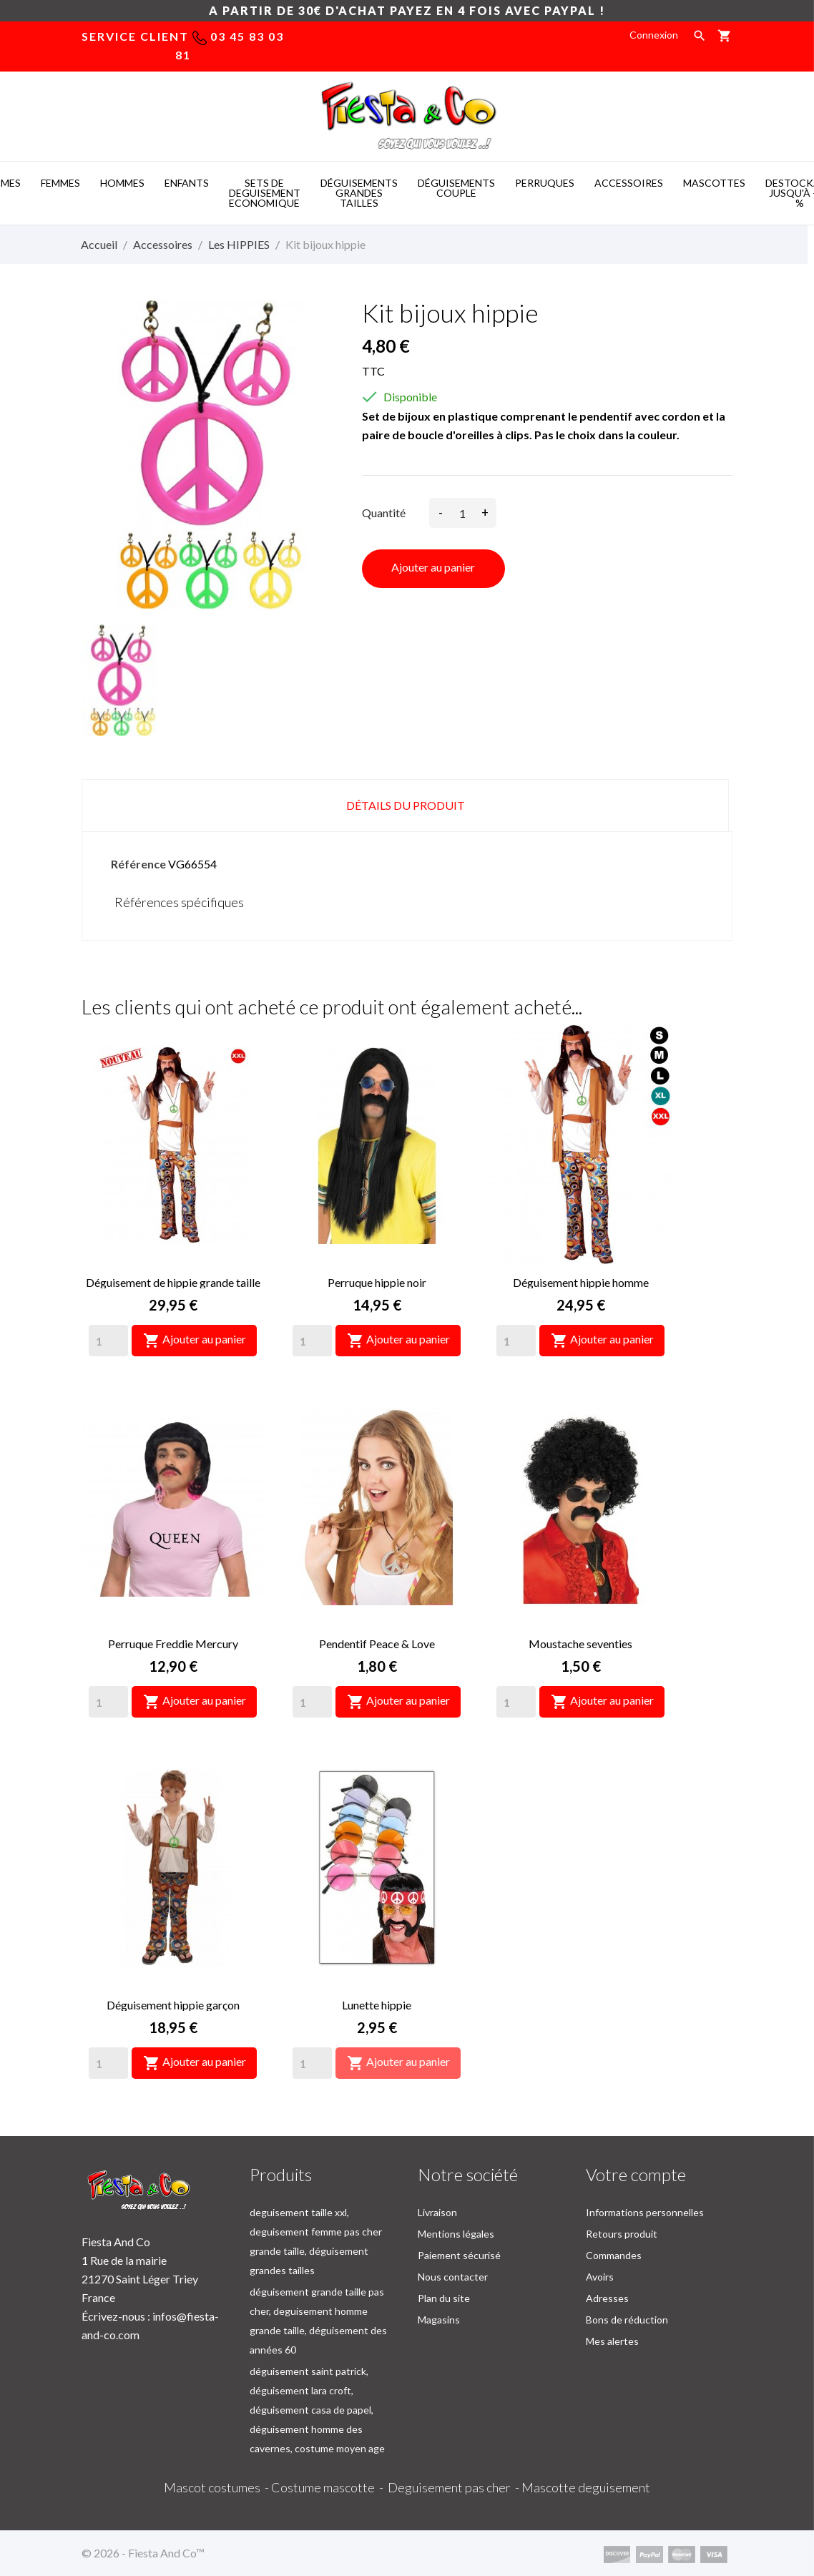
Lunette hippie (376, 2005)
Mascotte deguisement (585, 2487)
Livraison (437, 2212)
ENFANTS (187, 183)
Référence (138, 864)
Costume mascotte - (329, 2487)
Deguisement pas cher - (454, 2487)
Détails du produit (405, 805)
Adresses (607, 2298)
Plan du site (444, 2298)
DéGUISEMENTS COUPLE (456, 188)
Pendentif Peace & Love (377, 1643)
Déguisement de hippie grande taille (173, 1282)
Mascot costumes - (217, 2487)
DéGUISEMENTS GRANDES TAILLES (359, 193)
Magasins (439, 2319)
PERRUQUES (544, 183)
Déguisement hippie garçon (173, 2005)
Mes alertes (612, 2341)
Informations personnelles (645, 2212)
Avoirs (600, 2277)
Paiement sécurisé (459, 2255)
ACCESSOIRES (628, 183)
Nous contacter (453, 2277)
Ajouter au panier (433, 567)
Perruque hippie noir (377, 1282)
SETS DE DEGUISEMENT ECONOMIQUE (264, 193)
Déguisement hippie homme (581, 1282)
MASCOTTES (714, 183)
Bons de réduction (627, 2319)
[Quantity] (108, 1340)
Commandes (614, 2255)
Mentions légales (456, 2234)
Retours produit (621, 2234)
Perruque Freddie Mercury (173, 1643)
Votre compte (636, 2174)
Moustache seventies (580, 1643)
